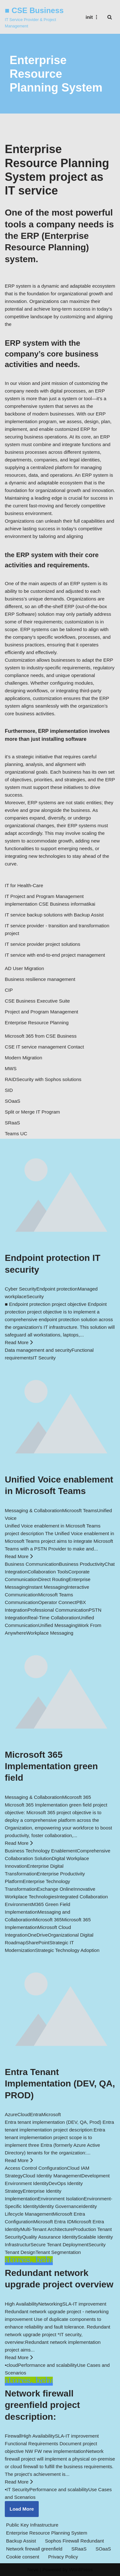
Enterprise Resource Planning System (46, 2533)
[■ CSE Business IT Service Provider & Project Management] (38, 16)
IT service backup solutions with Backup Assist (54, 914)
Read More (19, 1342)
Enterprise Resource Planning (36, 1022)
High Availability (21, 2304)
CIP (9, 990)
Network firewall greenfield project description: (42, 2405)
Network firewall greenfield (34, 2548)
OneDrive (38, 1935)
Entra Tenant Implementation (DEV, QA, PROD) (60, 2083)
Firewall (13, 2436)
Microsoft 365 (47, 1919)
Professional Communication (58, 1610)
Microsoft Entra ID (52, 2221)
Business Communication (32, 1564)
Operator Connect (57, 1602)
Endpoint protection (56, 1289)
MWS (11, 1068)
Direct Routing (53, 1579)
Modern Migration (23, 1057)
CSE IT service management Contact (44, 1046)
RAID (10, 1079)
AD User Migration (24, 968)
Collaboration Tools (48, 1571)
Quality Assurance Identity (49, 2237)
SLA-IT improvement (84, 2304)
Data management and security (38, 1350)
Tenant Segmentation (58, 2252)
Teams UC (16, 1133)
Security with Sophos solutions (48, 1079)
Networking (50, 2304)
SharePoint (37, 1942)
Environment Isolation (61, 2198)
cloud (12, 2365)
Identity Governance (59, 2206)
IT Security (44, 1357)
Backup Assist (21, 2540)
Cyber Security (20, 1289)
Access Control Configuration (36, 2168)
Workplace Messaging (49, 1633)
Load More (22, 2509)
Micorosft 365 (76, 1797)
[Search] (109, 17)
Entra (35, 2114)
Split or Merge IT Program (32, 1112)
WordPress (81, 2569)
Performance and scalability (47, 2365)
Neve (32, 2569)
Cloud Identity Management (52, 2175)
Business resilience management (40, 979)
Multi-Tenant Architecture (46, 2229)
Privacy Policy (63, 2556)
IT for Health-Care (24, 885)
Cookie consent (22, 2556)
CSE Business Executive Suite (37, 1001)
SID (9, 1090)
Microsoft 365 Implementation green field (51, 1766)
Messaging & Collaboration (33, 1510)
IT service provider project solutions (42, 944)
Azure (11, 2114)
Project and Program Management (41, 1011)
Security (35, 1296)
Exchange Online (55, 1889)
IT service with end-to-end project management (55, 955)
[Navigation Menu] (92, 17)
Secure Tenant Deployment (59, 2244)
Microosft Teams (79, 1510)
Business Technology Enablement (41, 1850)
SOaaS (12, 1101)
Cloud (23, 2114)
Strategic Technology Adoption (67, 1950)
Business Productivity (82, 1564)
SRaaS (12, 1122)
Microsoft (51, 2114)
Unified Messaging (57, 1625)
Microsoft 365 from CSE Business (40, 1036)
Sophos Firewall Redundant (74, 2540)
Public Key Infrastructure (32, 2525)
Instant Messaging (47, 1587)
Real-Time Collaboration (53, 1617)
